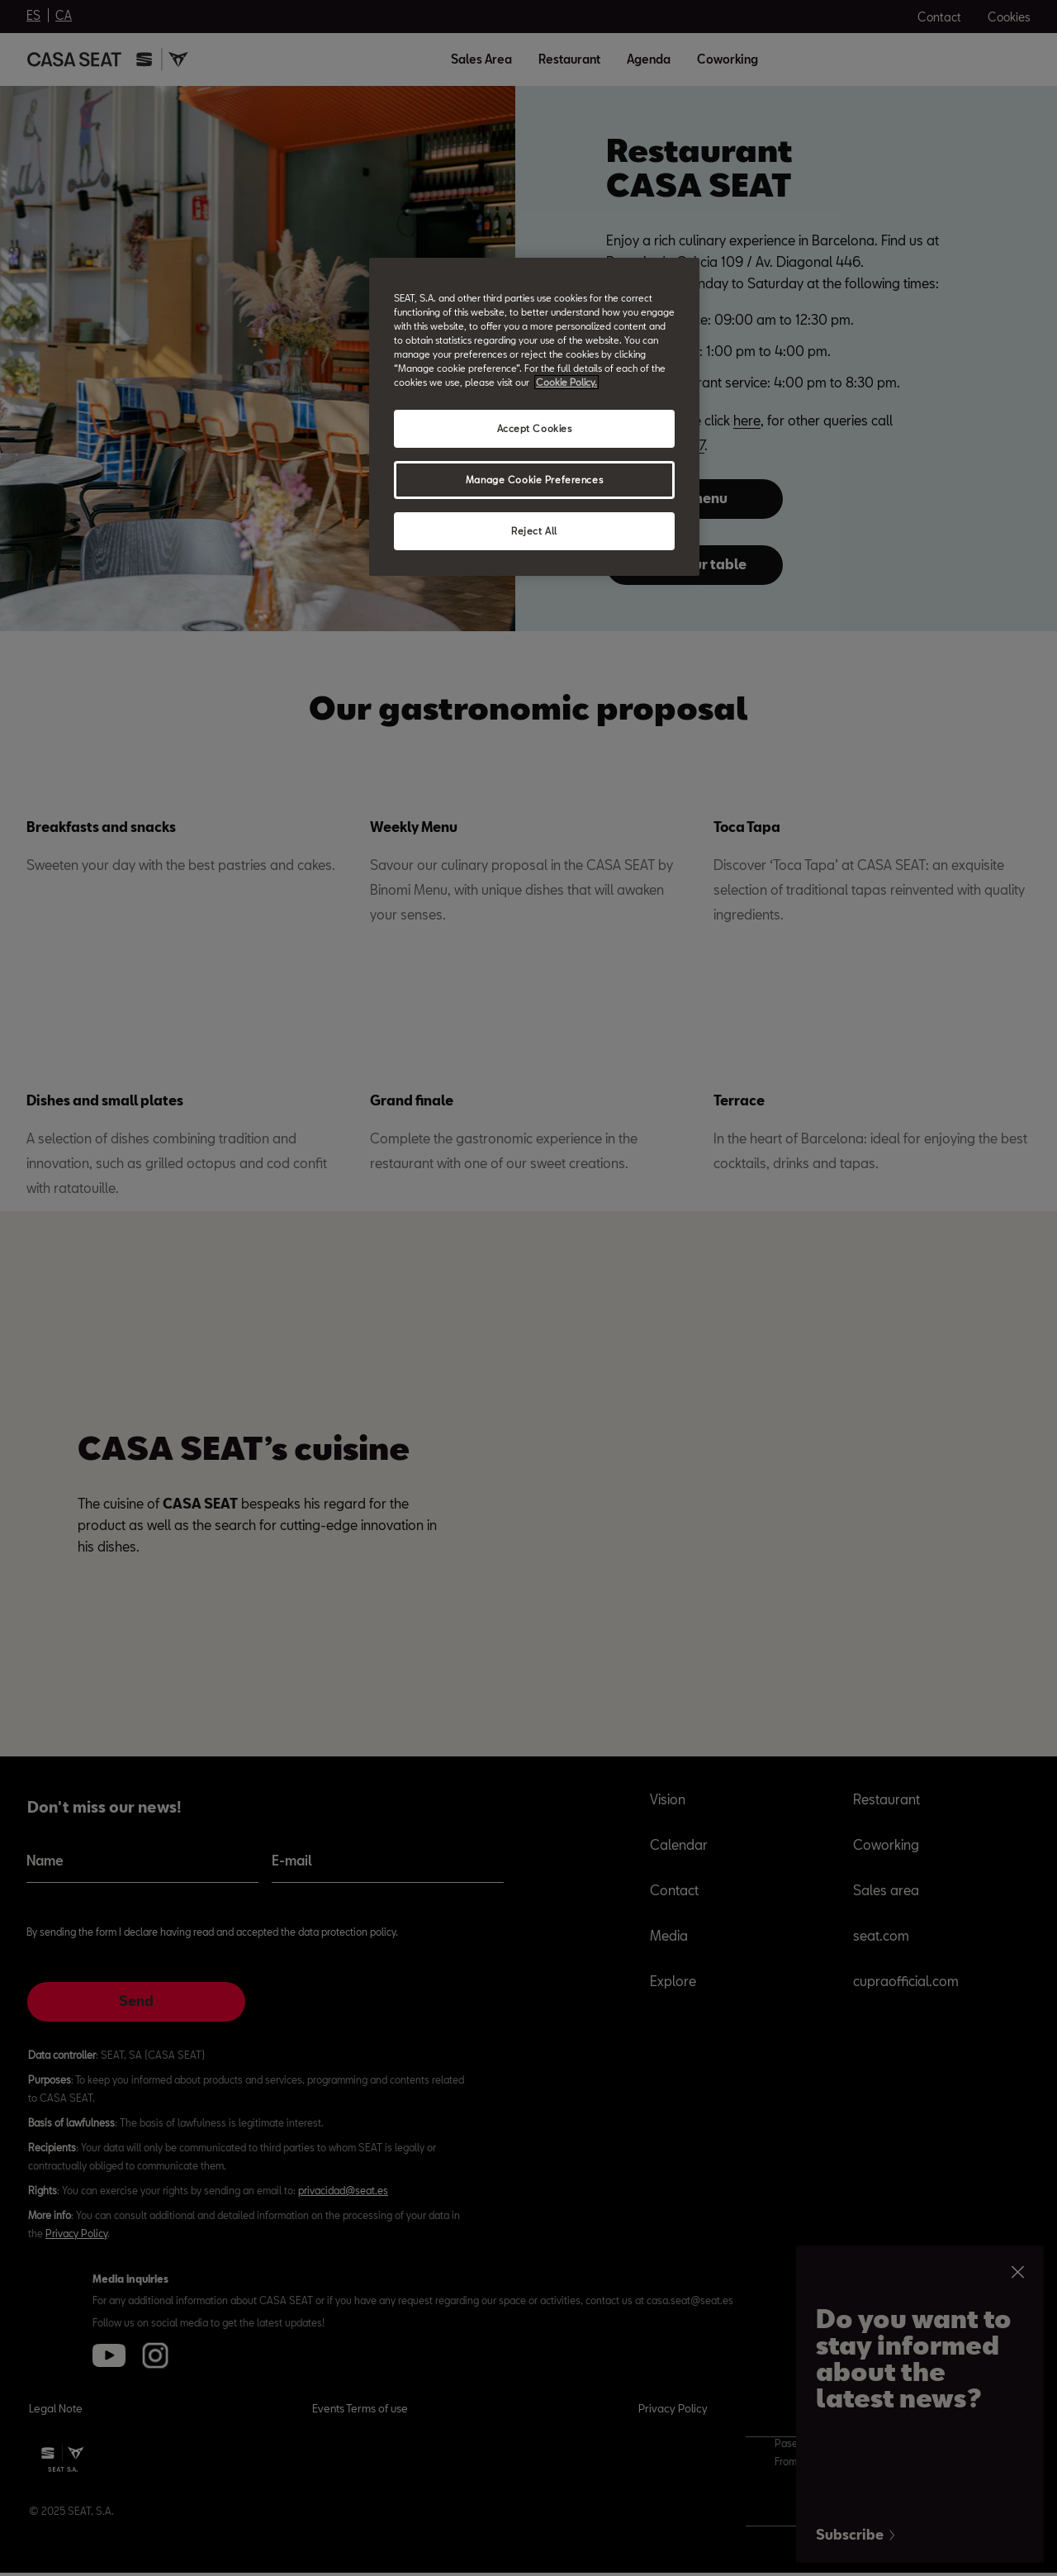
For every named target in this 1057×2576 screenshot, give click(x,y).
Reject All (534, 530)
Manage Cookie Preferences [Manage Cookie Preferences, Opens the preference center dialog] (534, 479)
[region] (534, 417)
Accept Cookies (534, 428)
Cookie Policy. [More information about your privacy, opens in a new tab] (566, 382)
